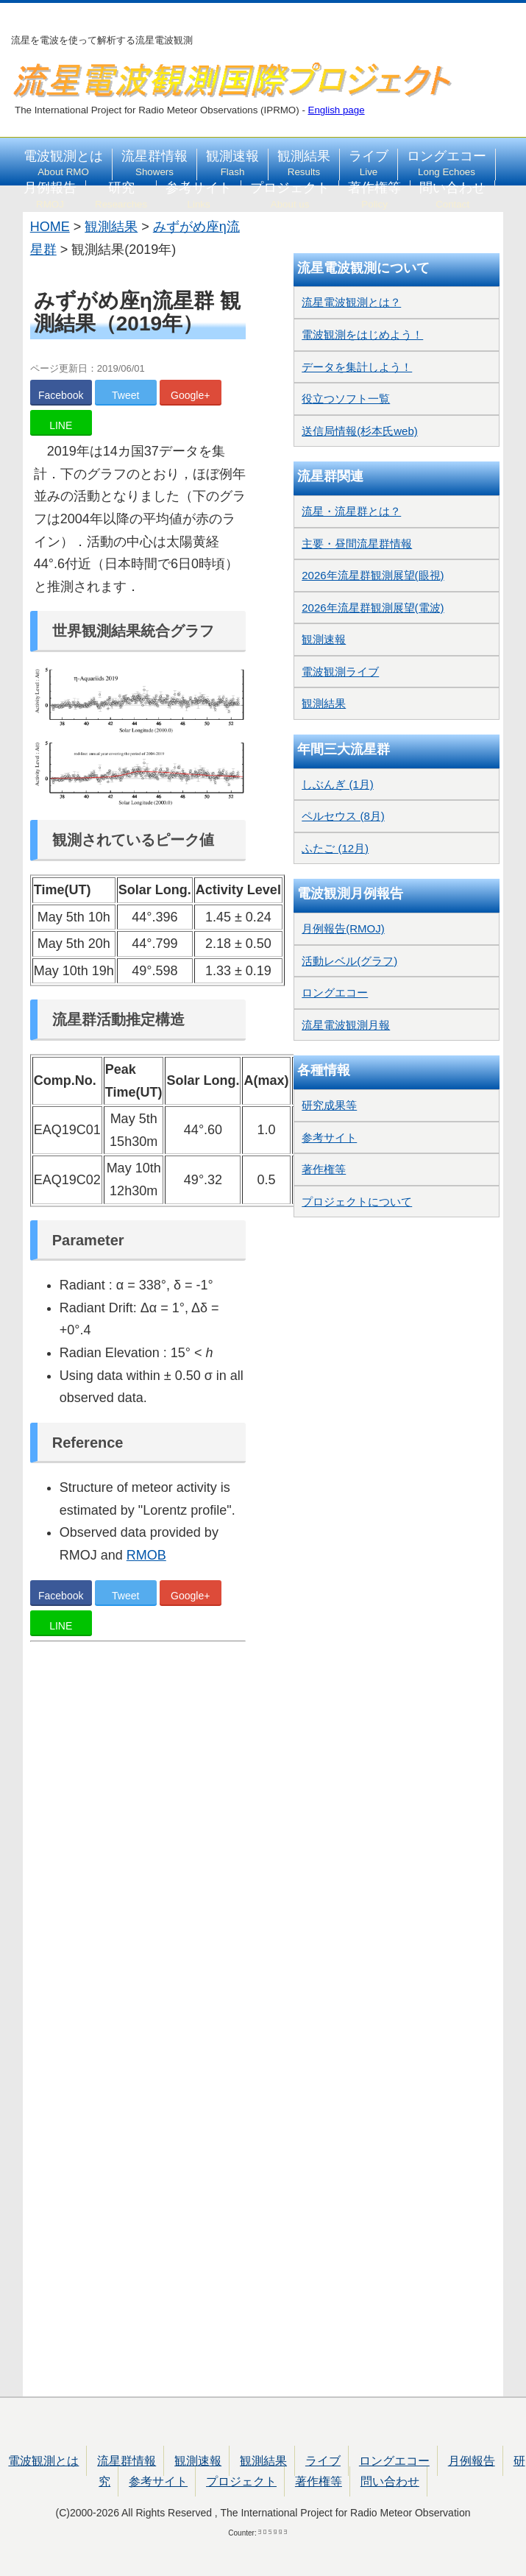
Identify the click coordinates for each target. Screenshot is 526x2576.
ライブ (368, 163)
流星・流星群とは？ (351, 511)
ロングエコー (446, 163)
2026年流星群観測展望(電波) (373, 607)
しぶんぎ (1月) (338, 784)
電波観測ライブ (340, 671)
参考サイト (199, 195)
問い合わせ (452, 195)
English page (336, 110)
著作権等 (374, 195)
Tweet (125, 395)
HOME (50, 226)
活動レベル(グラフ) (349, 961)
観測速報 (232, 163)
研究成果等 (329, 1105)
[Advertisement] (138, 2021)
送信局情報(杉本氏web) (360, 431)
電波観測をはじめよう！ (362, 334)
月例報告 (50, 195)
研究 (121, 195)
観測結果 (303, 163)
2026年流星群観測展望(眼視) (373, 575)
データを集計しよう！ (357, 367)
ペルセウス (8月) (343, 816)
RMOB (146, 1555)
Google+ (190, 395)
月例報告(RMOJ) (343, 928)
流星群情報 (154, 163)
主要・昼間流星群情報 (357, 543)
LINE (60, 425)
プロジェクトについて (357, 1201)
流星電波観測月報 (346, 1025)
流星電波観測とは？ (351, 302)
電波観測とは (63, 163)
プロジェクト (290, 195)
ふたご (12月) (335, 848)
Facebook (60, 395)
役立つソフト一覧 (346, 398)
